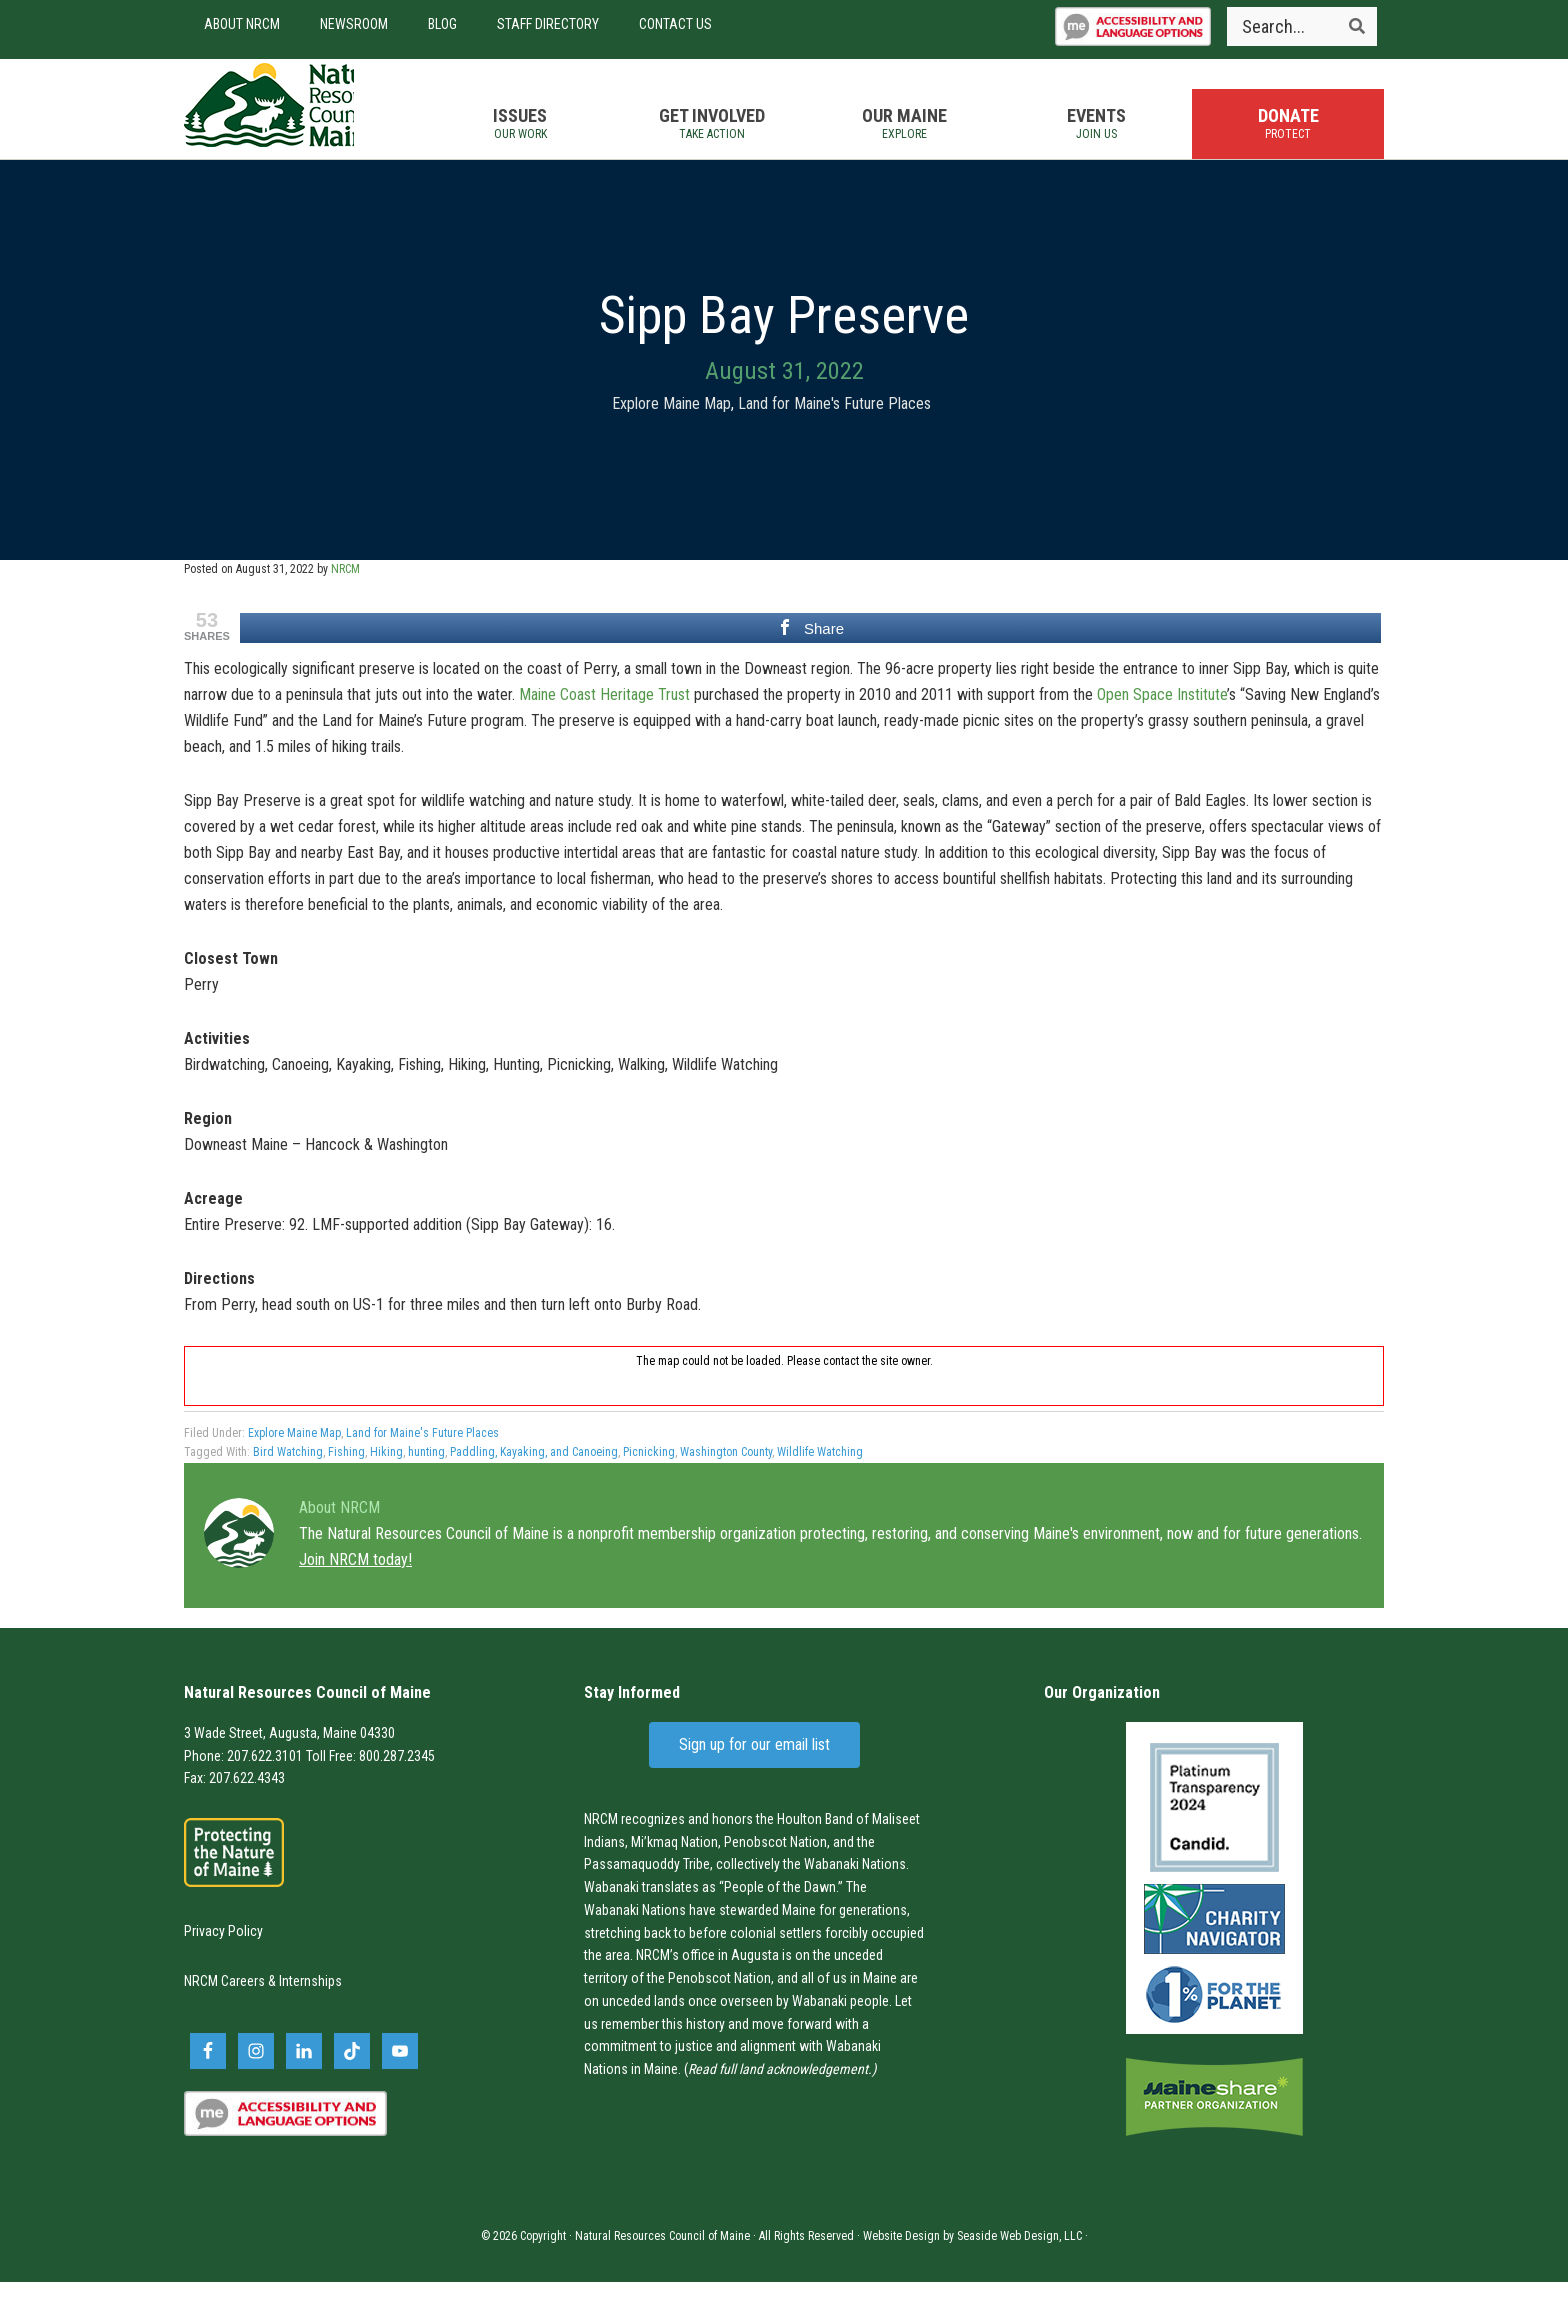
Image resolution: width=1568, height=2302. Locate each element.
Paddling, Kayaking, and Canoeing (534, 1472)
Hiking (386, 1472)
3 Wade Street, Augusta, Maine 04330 (289, 1753)
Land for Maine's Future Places (834, 423)
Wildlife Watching (820, 1472)
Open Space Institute (1162, 714)
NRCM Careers (224, 2002)
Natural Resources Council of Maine (294, 119)
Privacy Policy (223, 1951)
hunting (426, 1472)
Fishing (346, 1472)
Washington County (726, 1472)
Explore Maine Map (671, 423)
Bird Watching (288, 1472)
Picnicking (649, 1472)
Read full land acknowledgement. (780, 2089)
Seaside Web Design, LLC (1019, 2256)
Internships (310, 2002)
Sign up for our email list (754, 1764)
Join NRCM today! (355, 1579)
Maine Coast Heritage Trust (604, 714)
